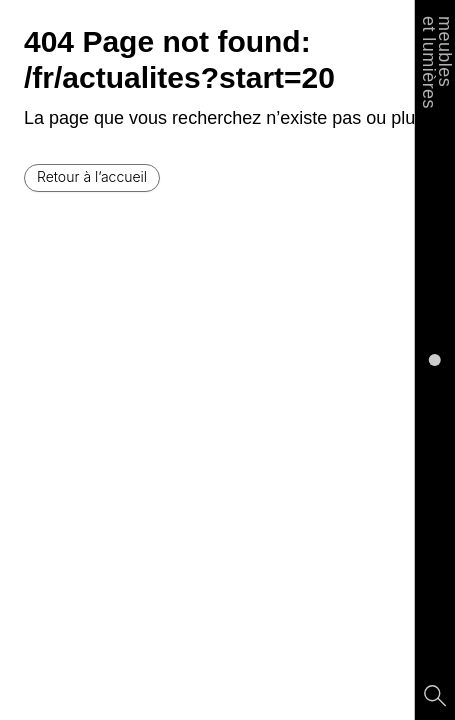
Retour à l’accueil (92, 176)
